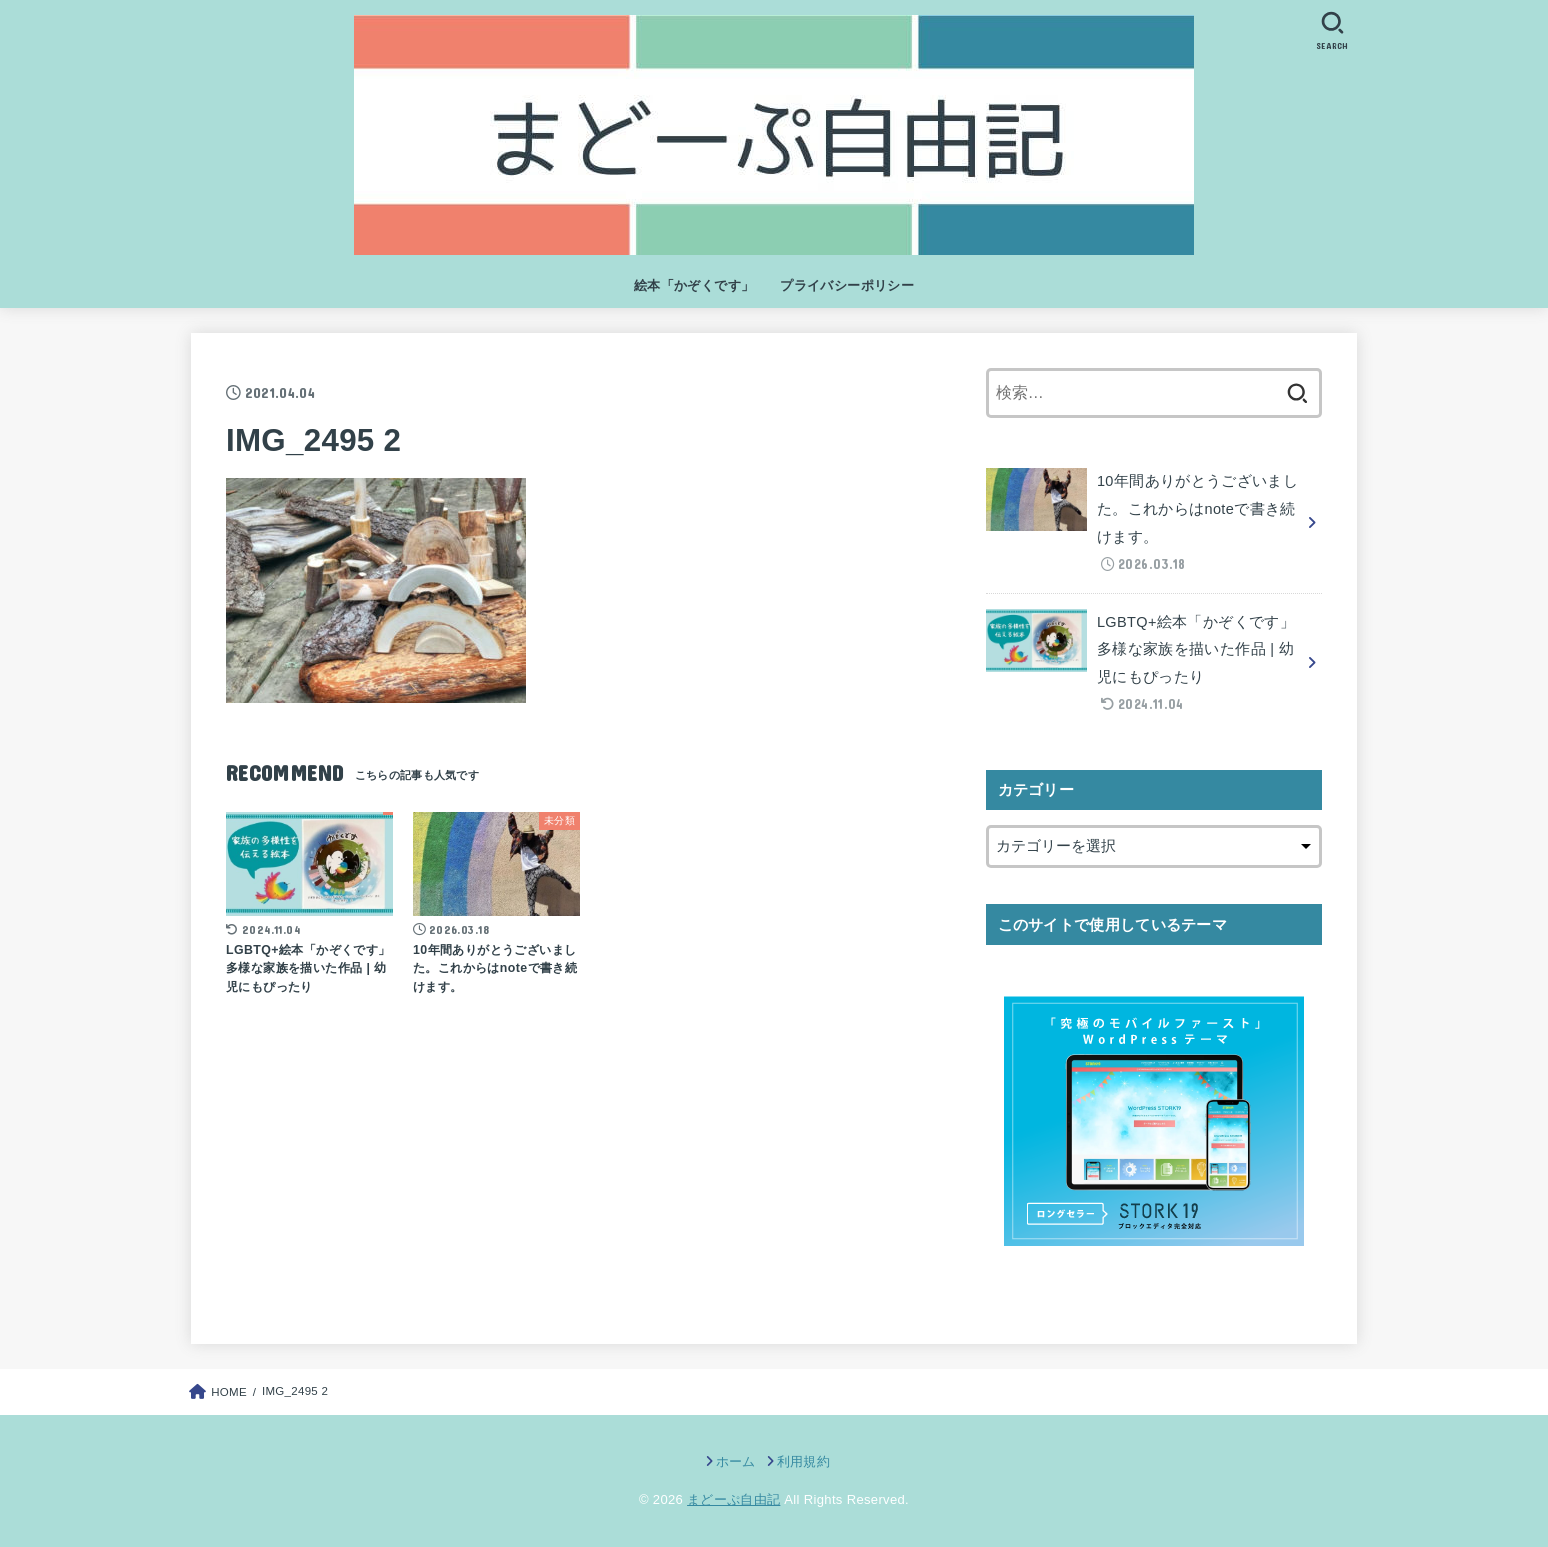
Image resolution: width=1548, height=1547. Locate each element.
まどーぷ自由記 (733, 1499)
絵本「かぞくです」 (694, 285)
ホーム (736, 1461)
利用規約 (803, 1461)
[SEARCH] (1332, 30)
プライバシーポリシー (847, 285)
